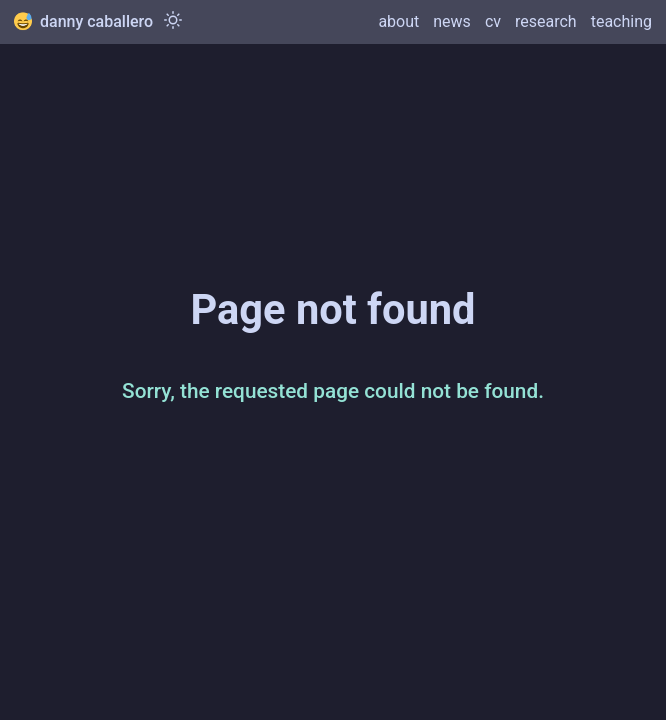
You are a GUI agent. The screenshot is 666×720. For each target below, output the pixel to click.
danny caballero (83, 21)
